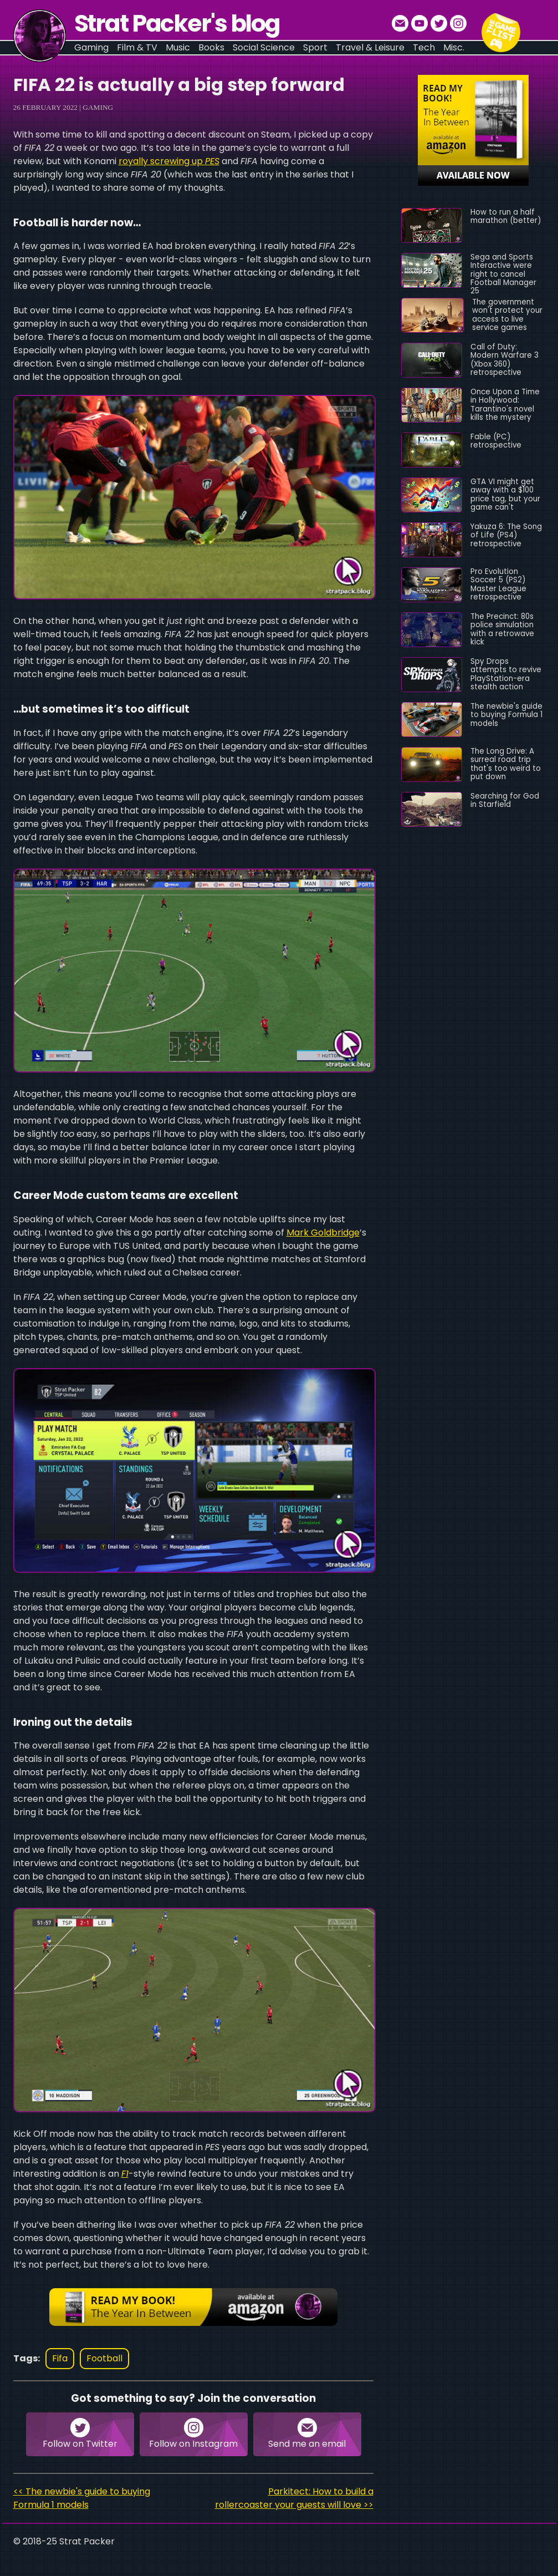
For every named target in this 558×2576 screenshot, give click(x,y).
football (104, 2358)
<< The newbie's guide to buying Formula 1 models (81, 2498)
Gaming (98, 107)
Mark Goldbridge (323, 1232)
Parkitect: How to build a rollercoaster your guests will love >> (294, 2498)
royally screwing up (169, 161)
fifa (60, 2358)
